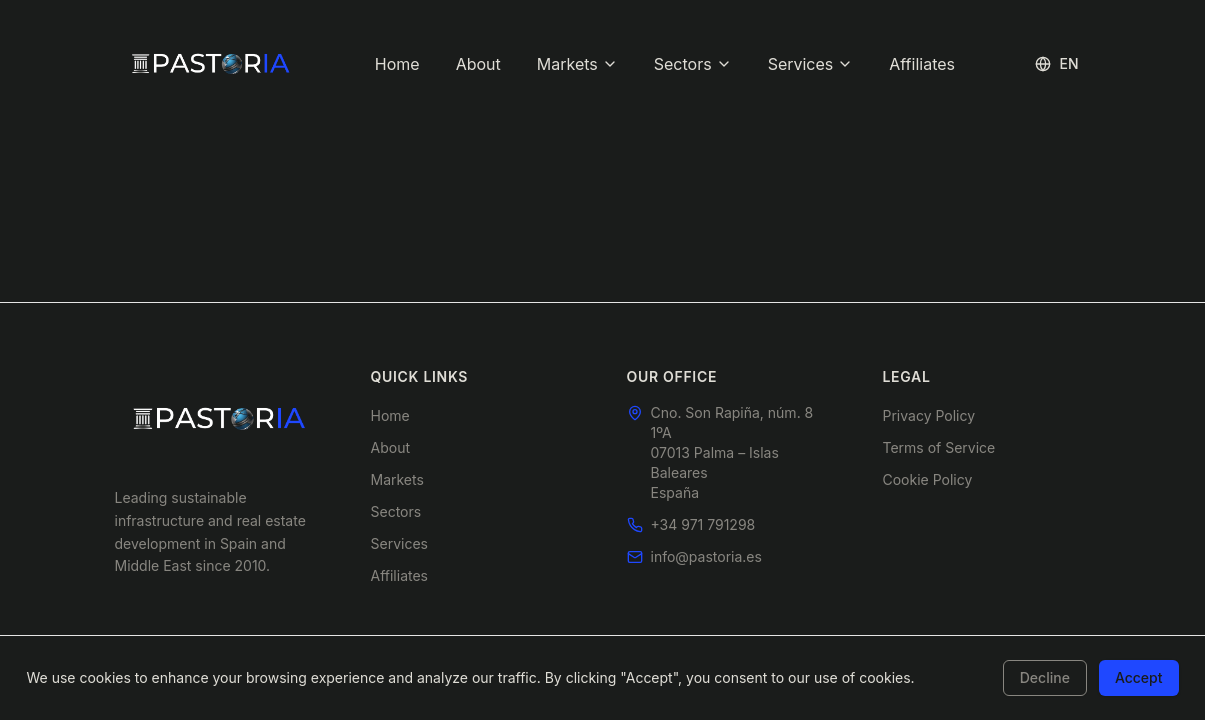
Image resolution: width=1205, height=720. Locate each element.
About (478, 64)
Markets (577, 64)
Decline (1045, 677)
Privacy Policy (929, 415)
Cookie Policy (928, 479)
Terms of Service (939, 447)
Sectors (693, 64)
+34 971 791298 (703, 524)
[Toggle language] (1056, 64)
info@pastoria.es (706, 556)
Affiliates (922, 64)
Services (811, 64)
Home (397, 64)
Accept (1139, 677)
